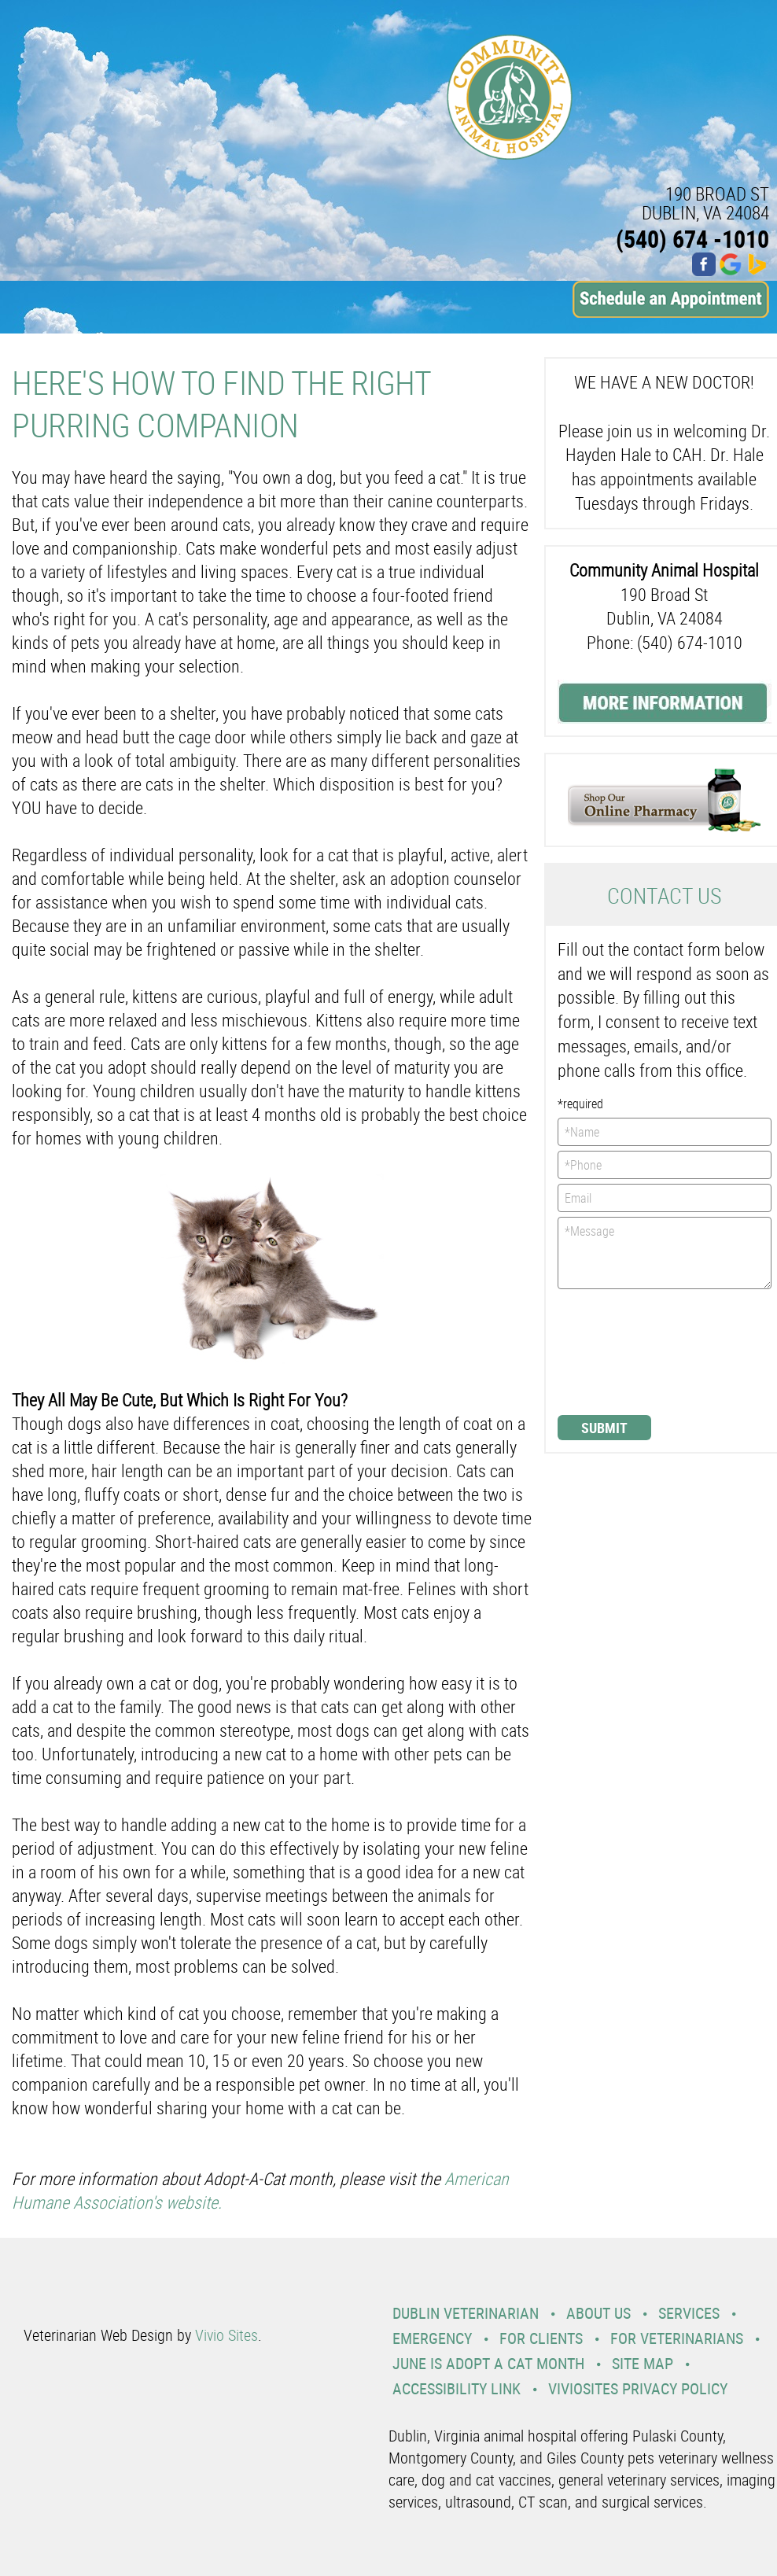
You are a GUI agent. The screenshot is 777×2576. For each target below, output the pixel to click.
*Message (664, 1253)
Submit (604, 1427)
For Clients (541, 2338)
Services (689, 2313)
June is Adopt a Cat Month (488, 2363)
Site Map (642, 2363)
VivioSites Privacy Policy (637, 2388)
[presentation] (622, 1350)
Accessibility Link (456, 2388)
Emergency (432, 2338)
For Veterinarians (676, 2338)
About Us (598, 2313)
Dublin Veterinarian (465, 2313)
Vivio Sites (226, 2335)
